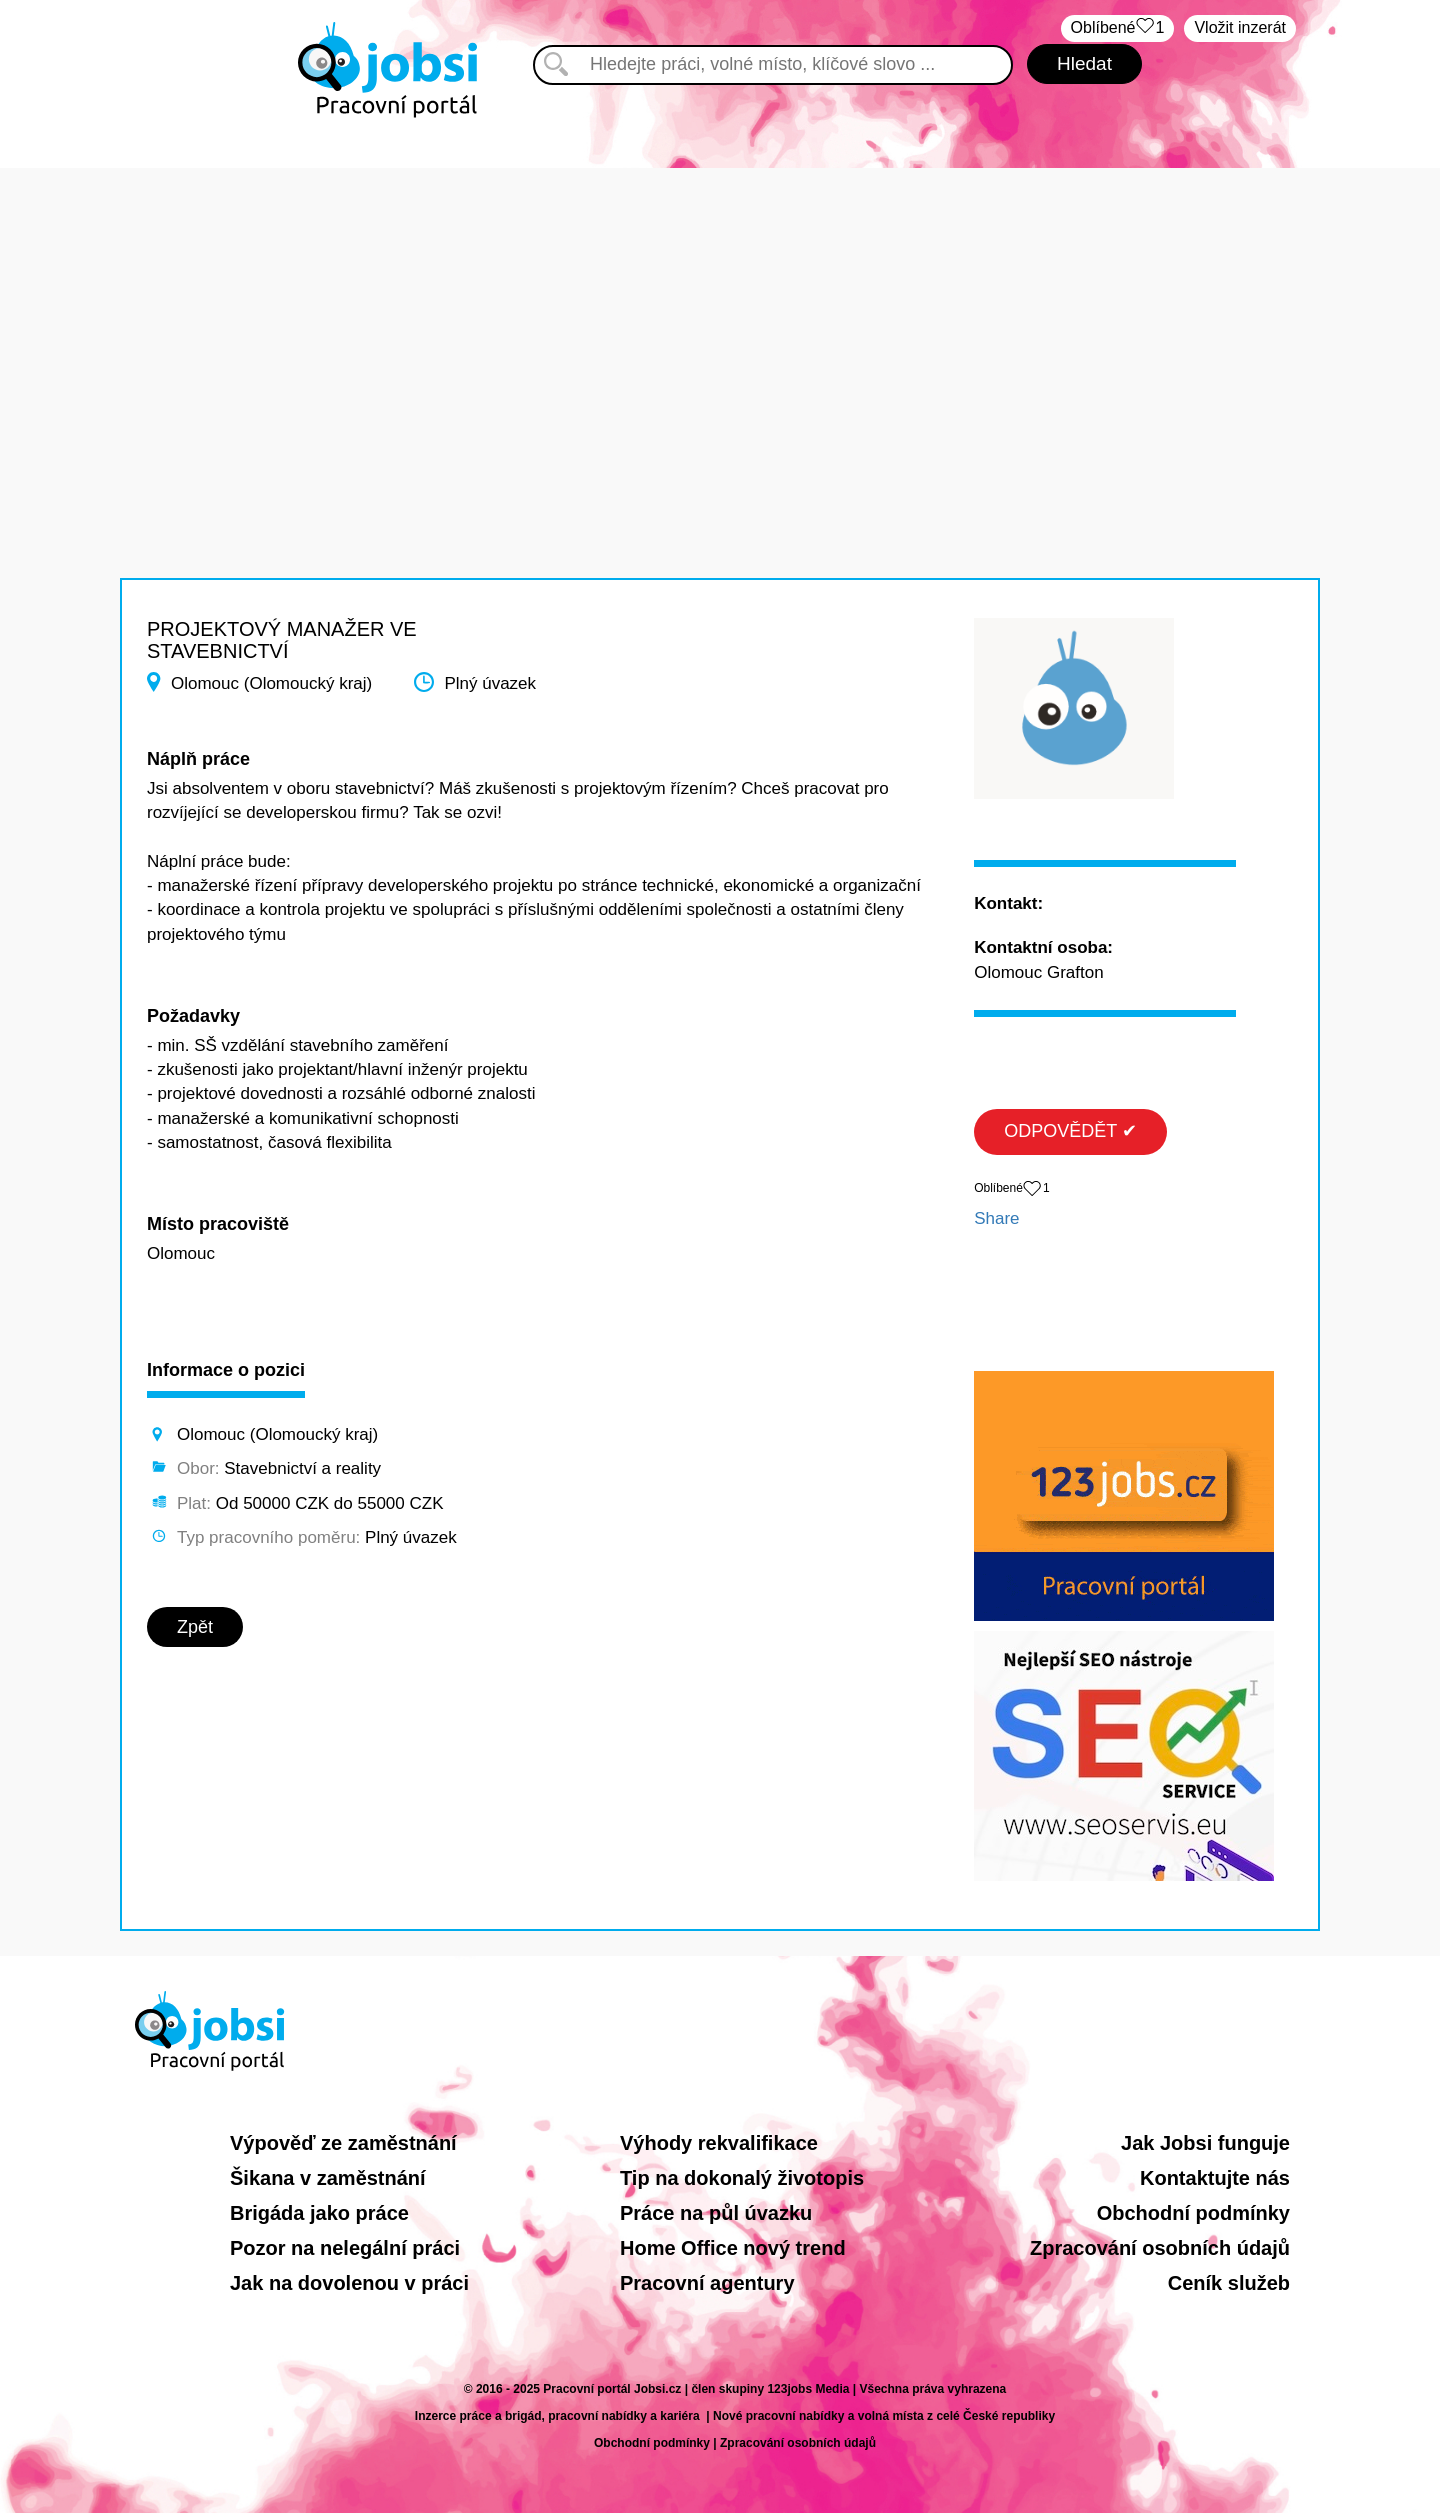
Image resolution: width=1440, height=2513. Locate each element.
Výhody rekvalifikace (719, 2143)
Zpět (195, 1627)
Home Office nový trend (733, 2248)
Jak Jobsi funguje (1205, 2143)
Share (996, 1218)
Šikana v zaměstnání (328, 2178)
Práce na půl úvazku (716, 2213)
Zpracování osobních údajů (1160, 2248)
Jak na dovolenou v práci (349, 2283)
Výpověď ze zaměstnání (343, 2143)
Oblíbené (1118, 28)
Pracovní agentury (707, 2283)
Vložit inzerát (1240, 27)
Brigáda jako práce (319, 2213)
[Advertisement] (720, 308)
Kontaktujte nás (1215, 2178)
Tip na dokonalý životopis (742, 2178)
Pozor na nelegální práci (345, 2248)
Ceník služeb (1229, 2283)
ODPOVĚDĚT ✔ (1070, 1131)
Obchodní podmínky (1193, 2213)
